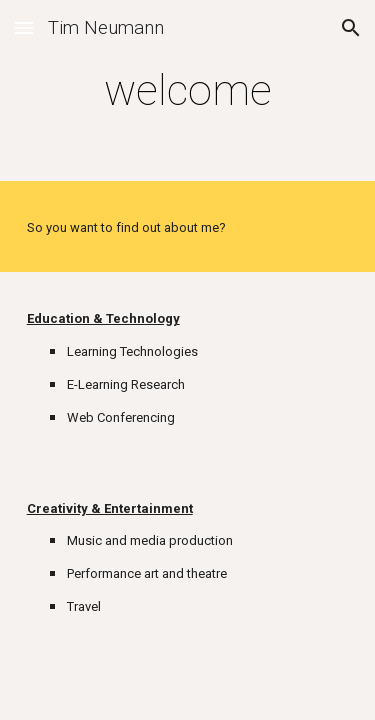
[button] (24, 27)
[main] (188, 90)
